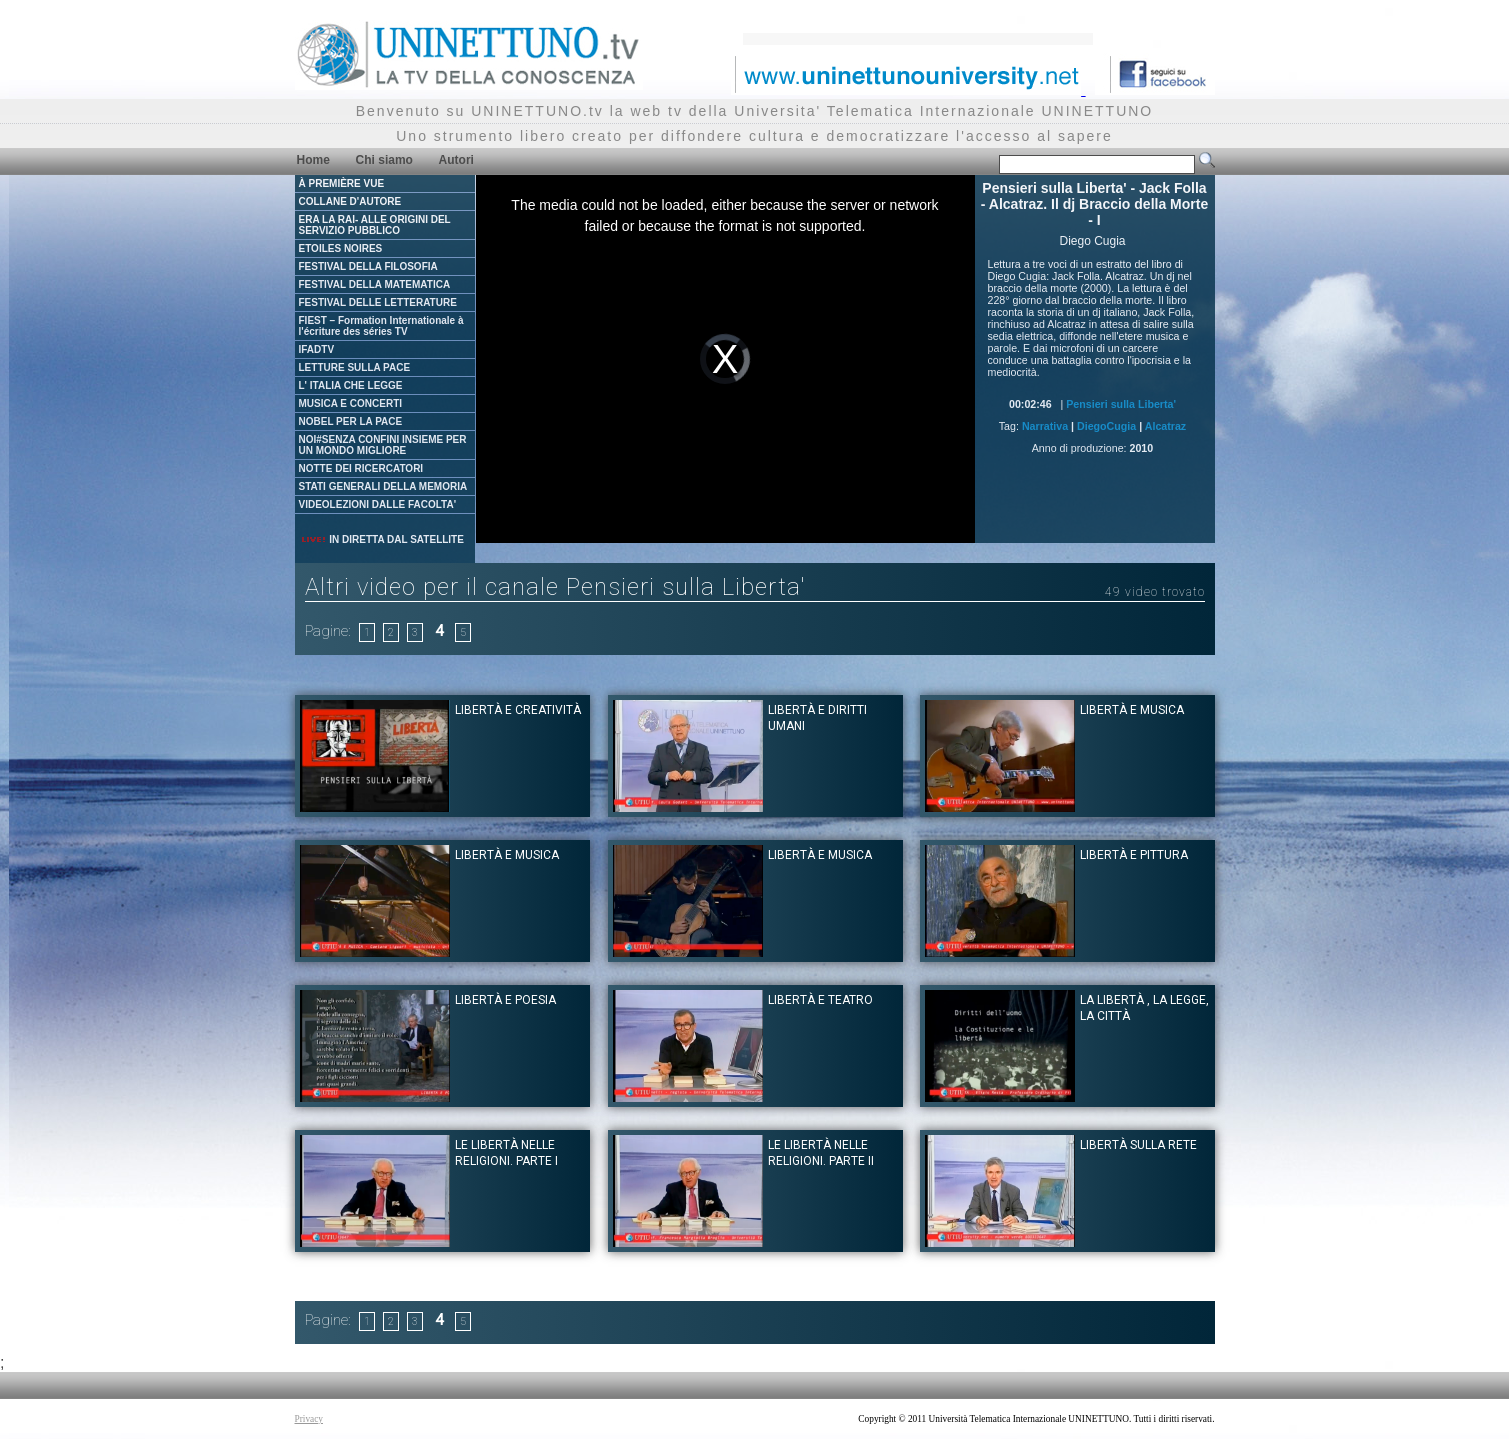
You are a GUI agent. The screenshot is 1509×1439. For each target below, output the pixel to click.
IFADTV (317, 349)
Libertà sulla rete (1138, 1145)
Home (313, 160)
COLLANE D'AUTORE (350, 201)
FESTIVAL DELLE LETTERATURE (378, 302)
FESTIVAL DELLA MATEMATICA (375, 284)
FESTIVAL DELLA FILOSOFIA (368, 266)
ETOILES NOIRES (341, 248)
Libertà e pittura (1134, 855)
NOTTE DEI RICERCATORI (361, 468)
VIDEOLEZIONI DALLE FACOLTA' (378, 504)
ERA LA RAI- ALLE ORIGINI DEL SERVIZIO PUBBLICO (375, 225)
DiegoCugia (1106, 426)
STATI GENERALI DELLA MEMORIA (383, 486)
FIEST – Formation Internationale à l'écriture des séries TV (381, 326)
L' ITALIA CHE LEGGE (351, 385)
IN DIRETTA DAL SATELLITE (382, 539)
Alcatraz (1165, 426)
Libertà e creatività (518, 710)
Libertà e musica (1132, 710)
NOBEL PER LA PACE (351, 421)
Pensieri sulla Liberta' (1121, 404)
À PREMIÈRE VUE (342, 183)
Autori (456, 160)
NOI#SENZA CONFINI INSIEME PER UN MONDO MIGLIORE (383, 445)
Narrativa (1045, 426)
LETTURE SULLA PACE (355, 367)
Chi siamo (384, 160)
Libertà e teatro (820, 1000)
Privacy (309, 1419)
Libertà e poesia (505, 1000)
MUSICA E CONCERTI (351, 403)
